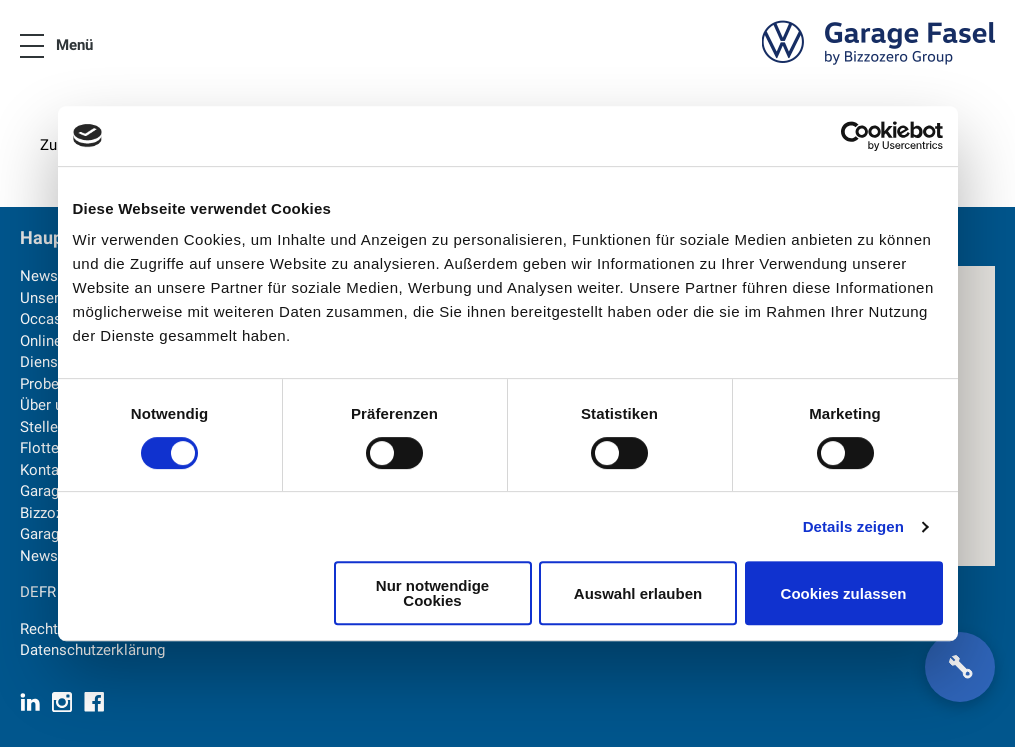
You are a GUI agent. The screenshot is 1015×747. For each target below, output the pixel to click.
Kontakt (46, 470)
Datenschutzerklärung (92, 650)
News (39, 276)
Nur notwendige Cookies (432, 593)
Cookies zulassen (844, 593)
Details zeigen (853, 526)
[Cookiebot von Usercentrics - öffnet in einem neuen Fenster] (855, 136)
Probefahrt (55, 384)
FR (47, 592)
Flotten (43, 448)
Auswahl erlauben (638, 593)
